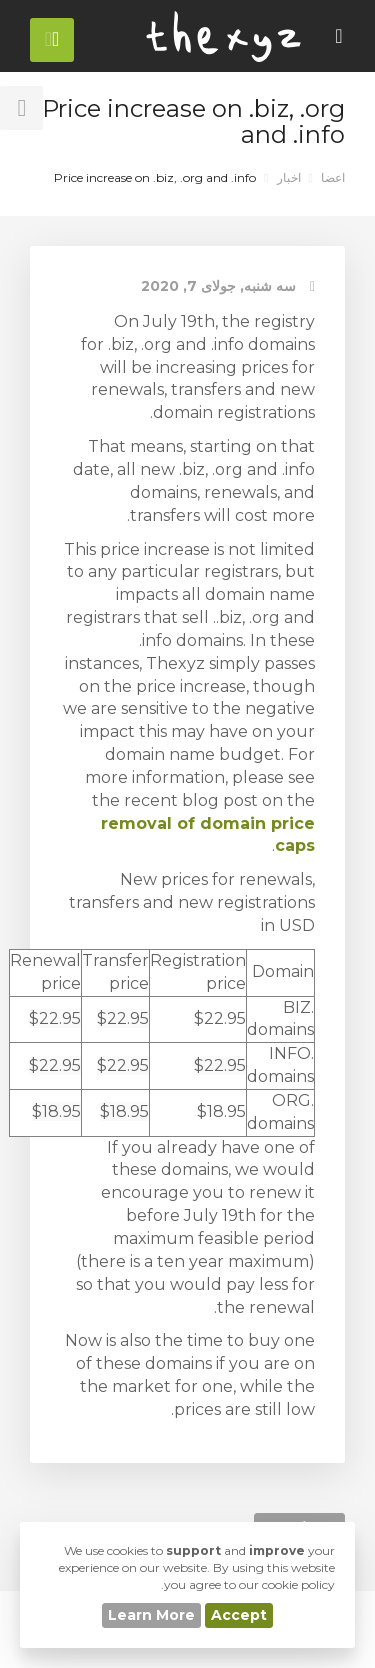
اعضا (333, 177)
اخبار (289, 177)
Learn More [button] (151, 1615)
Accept (239, 1615)
